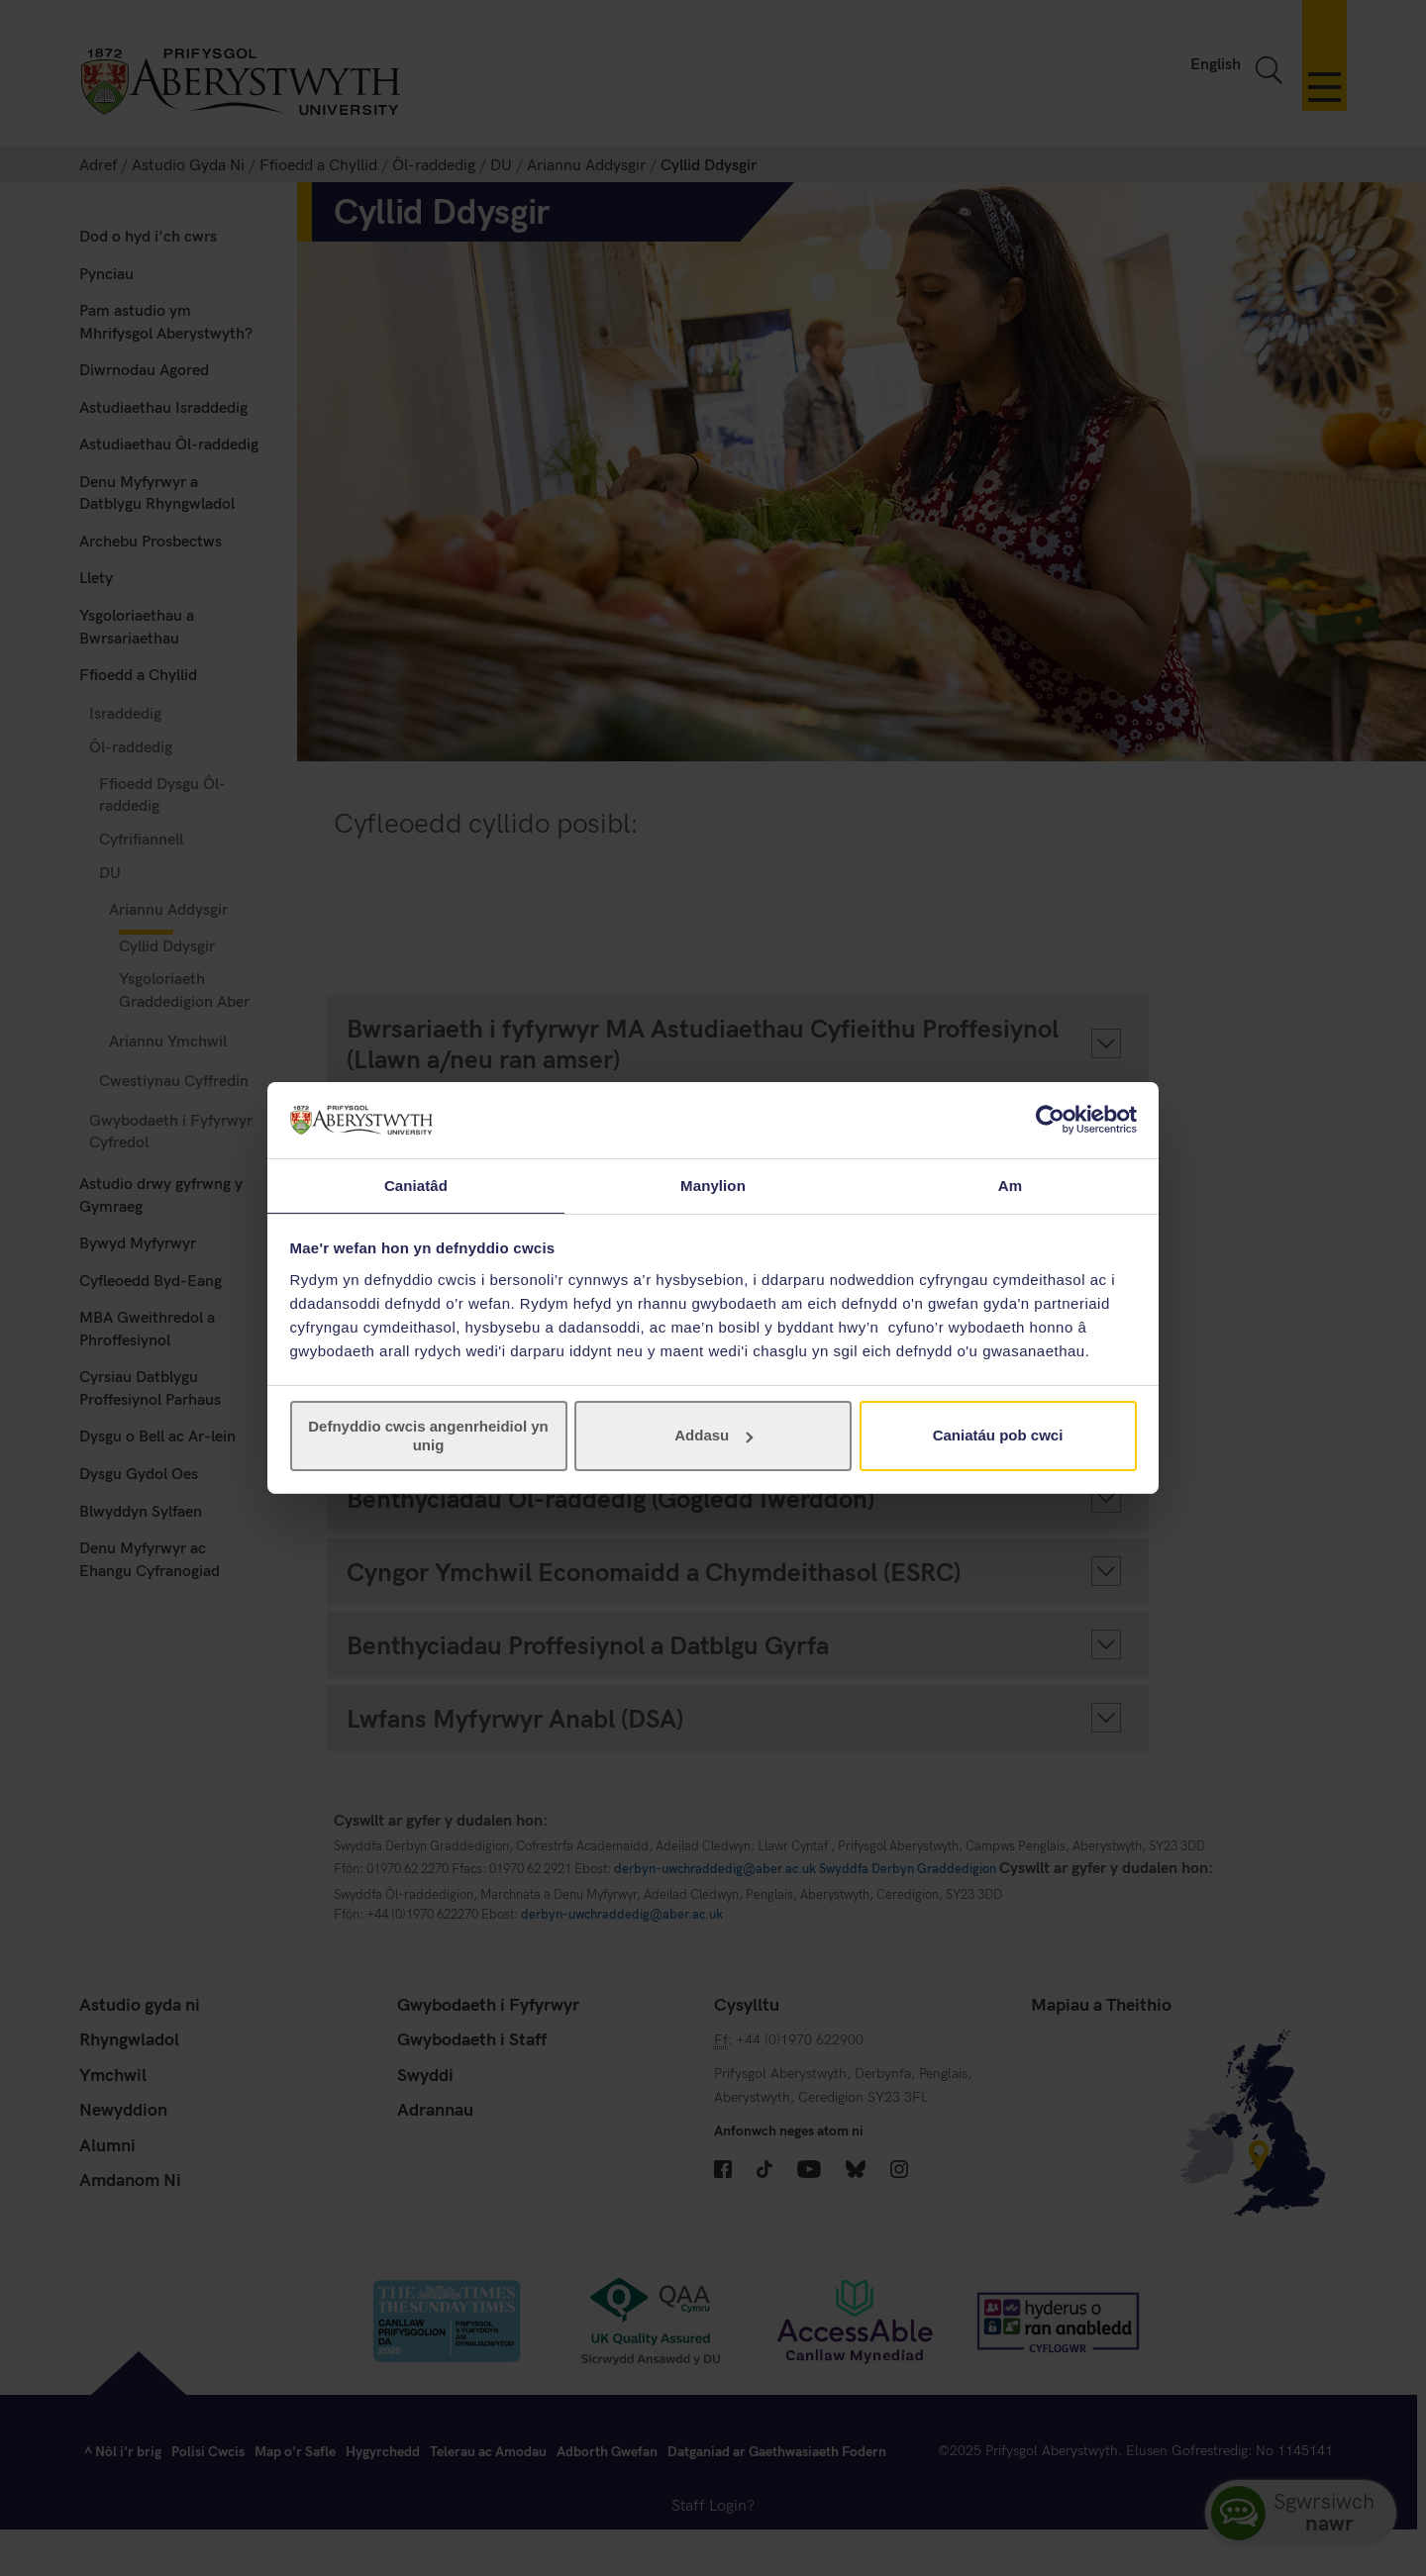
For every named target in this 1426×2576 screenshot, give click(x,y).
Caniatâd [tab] (416, 1184)
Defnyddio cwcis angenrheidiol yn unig (428, 1436)
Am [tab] (1010, 1184)
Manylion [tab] (713, 1184)
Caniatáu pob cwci (998, 1436)
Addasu (713, 1436)
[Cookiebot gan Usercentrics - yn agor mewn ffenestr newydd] (1050, 1119)
